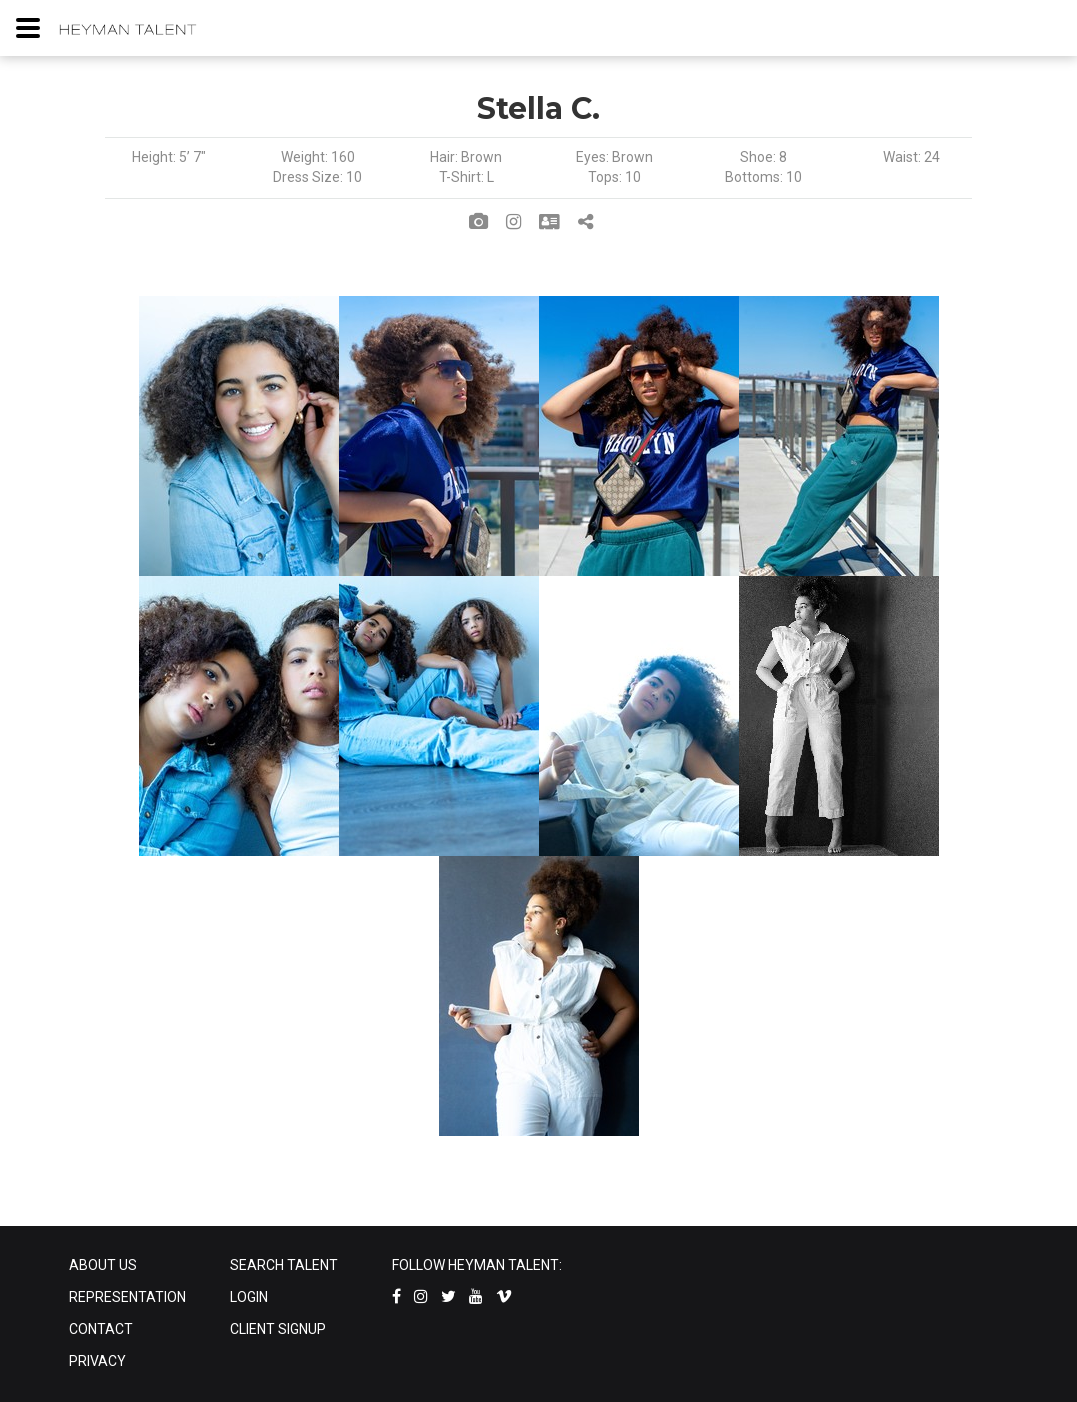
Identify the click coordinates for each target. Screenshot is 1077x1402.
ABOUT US (103, 1265)
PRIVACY (97, 1361)
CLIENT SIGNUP (278, 1329)
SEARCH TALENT (284, 1265)
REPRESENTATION (127, 1297)
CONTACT (101, 1329)
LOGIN (249, 1297)
